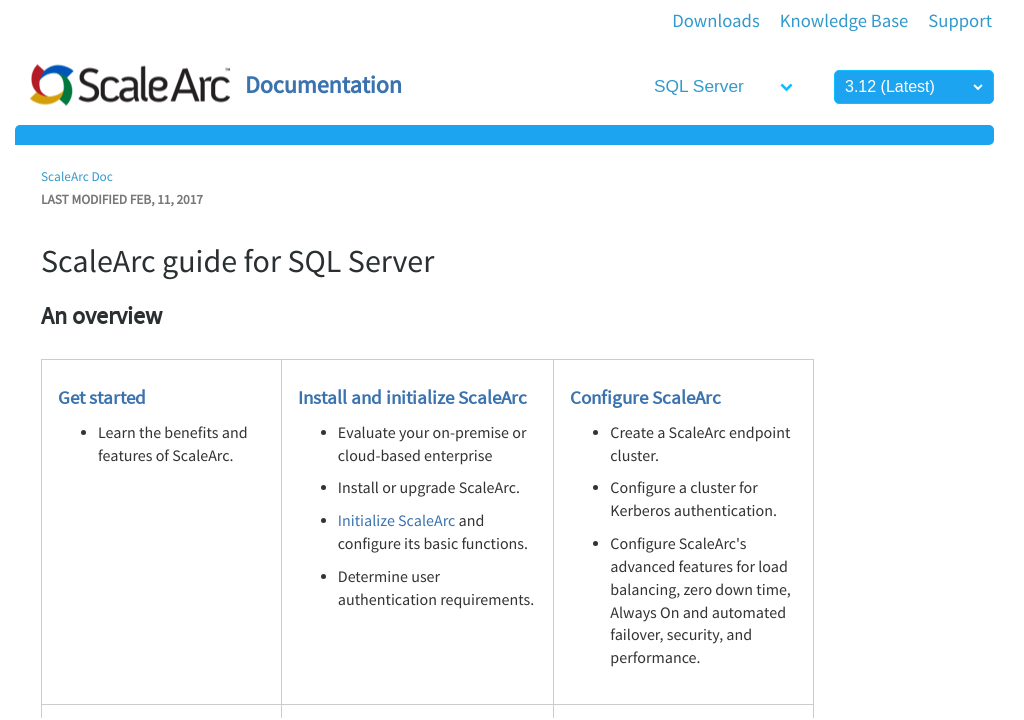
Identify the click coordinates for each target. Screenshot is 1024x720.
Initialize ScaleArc (397, 521)
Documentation (323, 84)
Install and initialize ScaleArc (412, 397)
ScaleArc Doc (77, 176)
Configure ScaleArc (645, 397)
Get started (102, 397)
